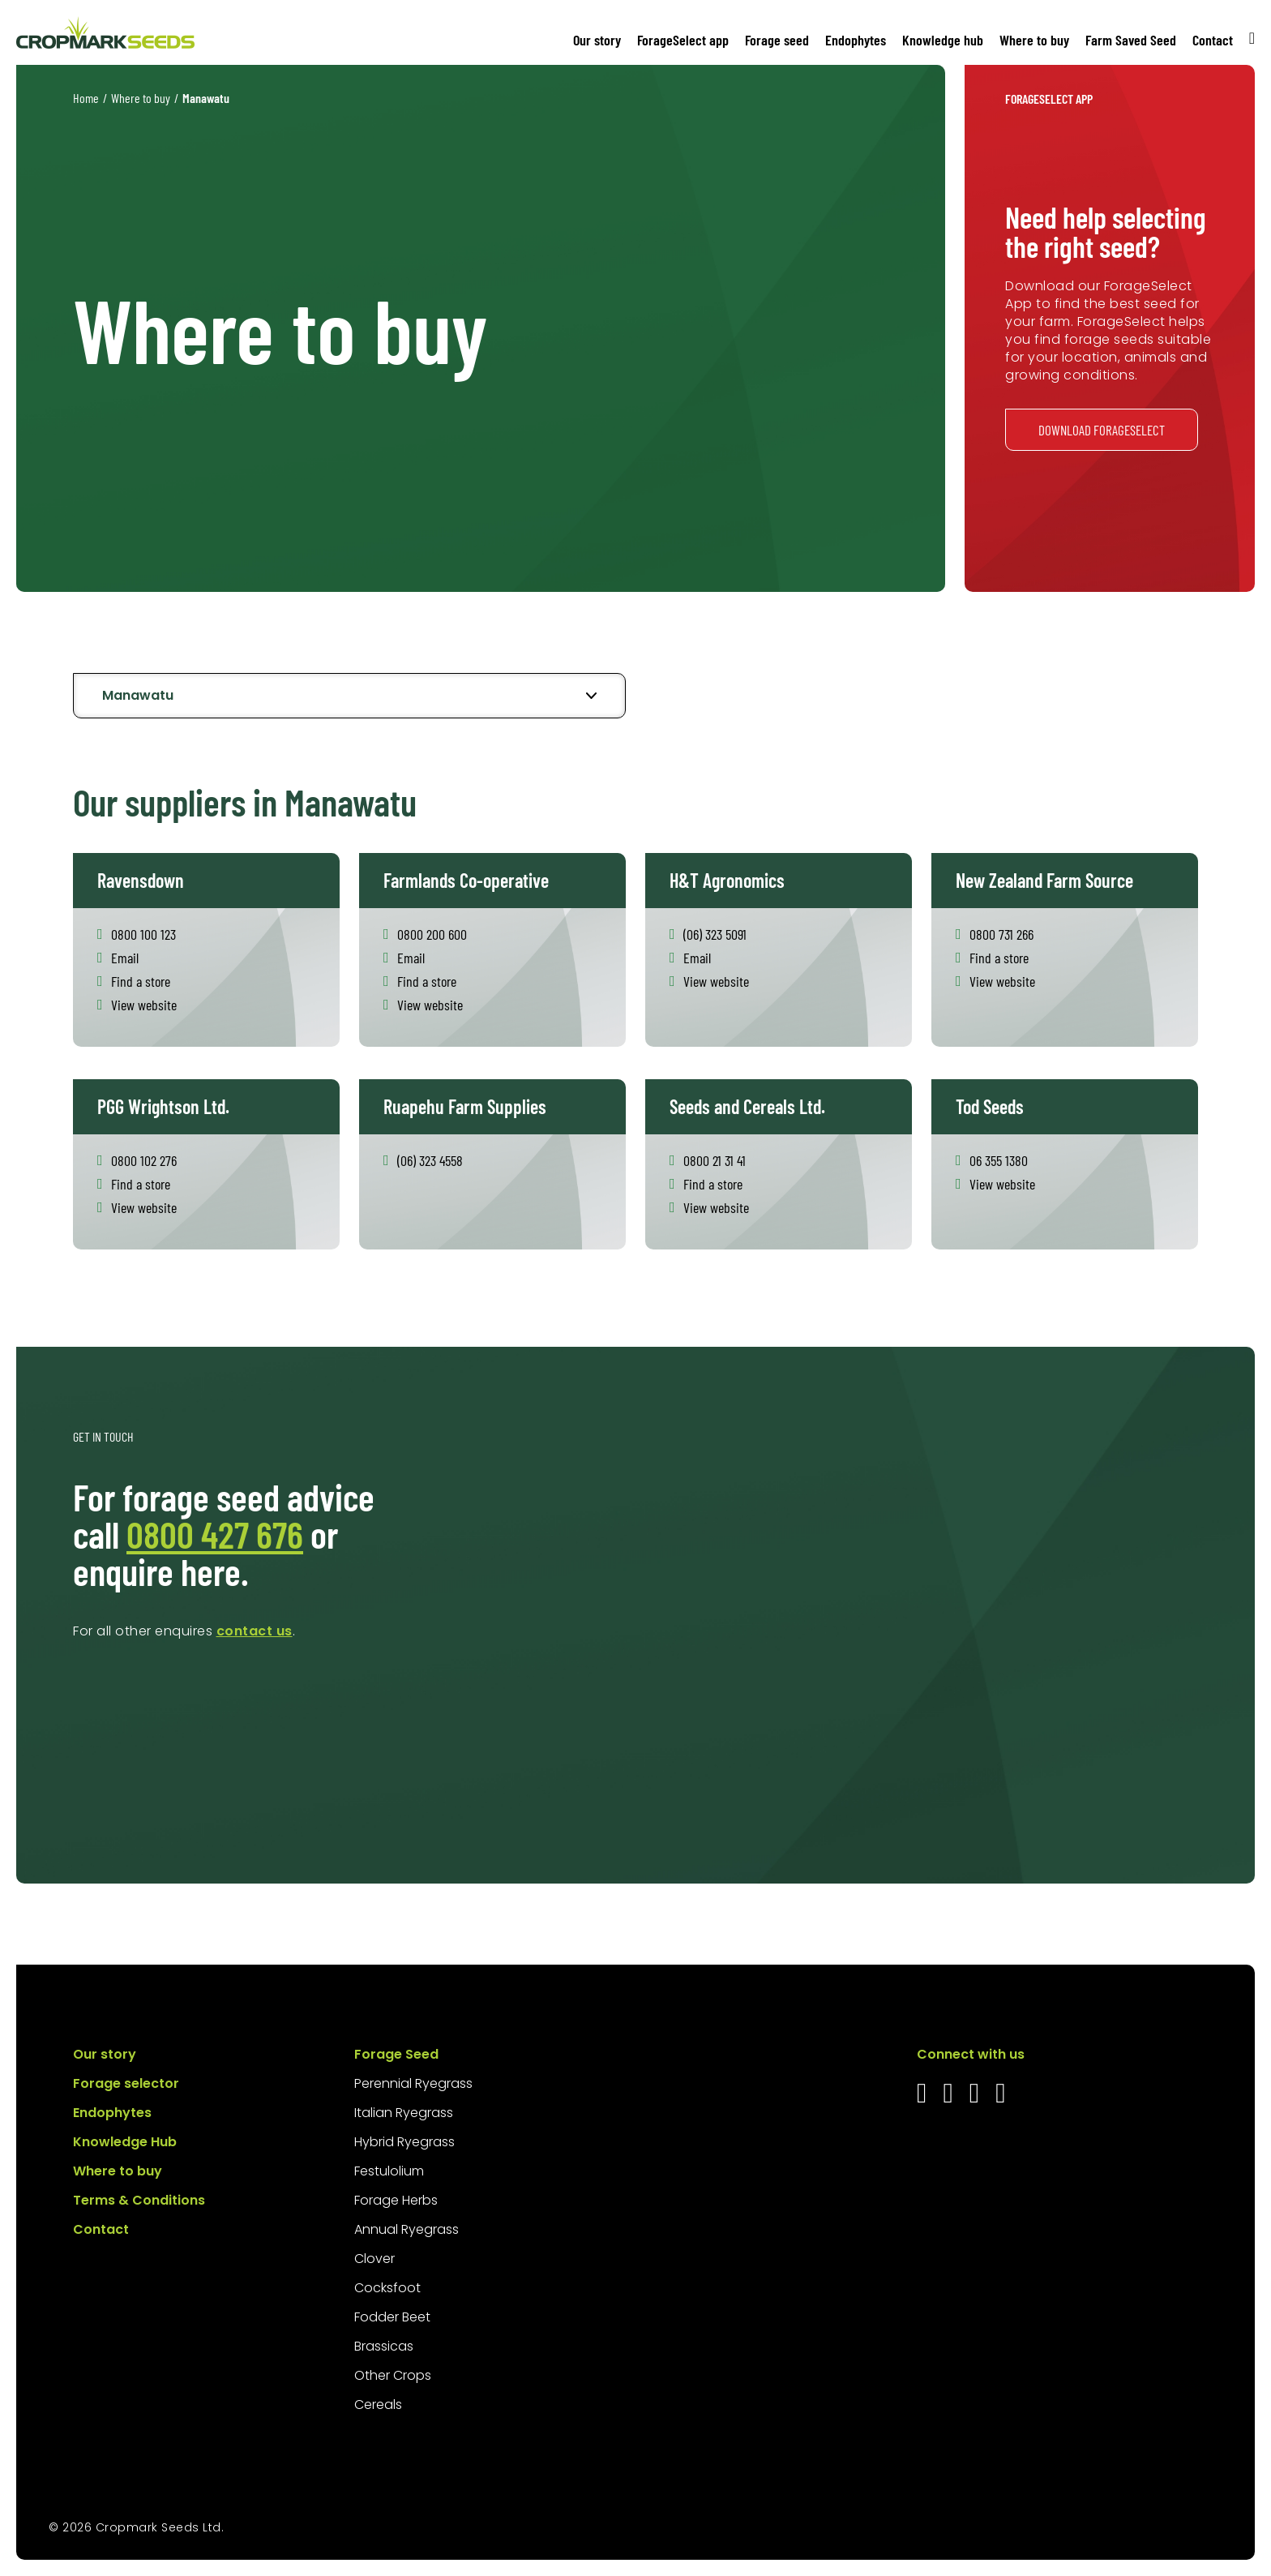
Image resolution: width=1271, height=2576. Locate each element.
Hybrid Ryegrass (404, 2141)
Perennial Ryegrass (413, 2083)
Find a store (140, 981)
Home (86, 97)
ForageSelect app (683, 40)
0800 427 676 (214, 1533)
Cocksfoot (387, 2287)
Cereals (378, 2404)
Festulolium (389, 2171)
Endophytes (855, 40)
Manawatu (137, 695)
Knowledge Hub (125, 2141)
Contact (1212, 40)
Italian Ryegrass (403, 2112)
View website (144, 1005)
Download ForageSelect (1101, 430)
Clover (374, 2258)
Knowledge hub (942, 40)
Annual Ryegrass (406, 2229)
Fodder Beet (392, 2317)
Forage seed (777, 40)
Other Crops (392, 2375)
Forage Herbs (396, 2200)
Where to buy (1034, 40)
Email (125, 958)
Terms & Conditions (139, 2200)
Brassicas (383, 2346)
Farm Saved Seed (1130, 40)
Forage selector (126, 2083)
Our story (597, 40)
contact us (254, 1631)
